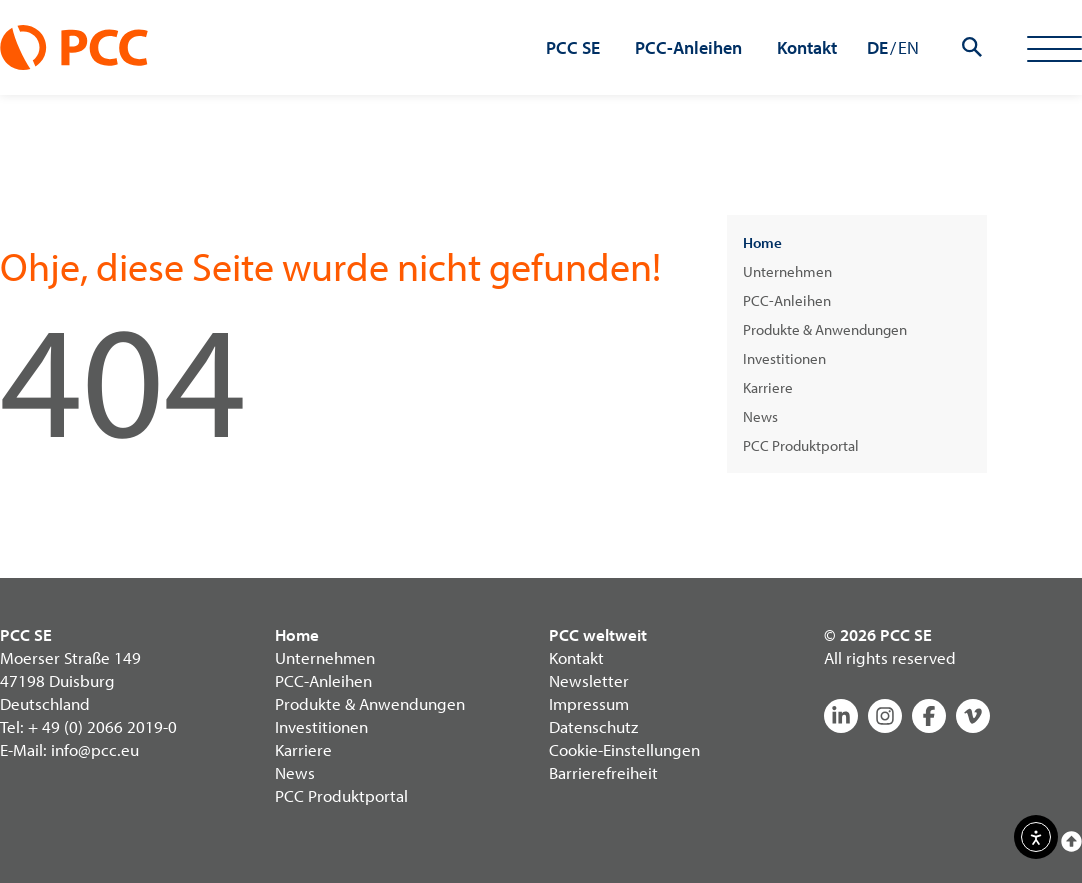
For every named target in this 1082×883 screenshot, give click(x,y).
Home (762, 242)
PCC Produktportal (801, 445)
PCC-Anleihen (787, 300)
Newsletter (589, 680)
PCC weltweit (598, 634)
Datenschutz (593, 726)
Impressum (589, 703)
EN (908, 47)
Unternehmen (787, 271)
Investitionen (784, 358)
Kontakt (576, 657)
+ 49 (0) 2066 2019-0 (102, 726)
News (760, 416)
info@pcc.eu (95, 749)
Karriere (768, 387)
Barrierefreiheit (603, 772)
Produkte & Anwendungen (825, 329)
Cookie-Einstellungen (624, 749)
